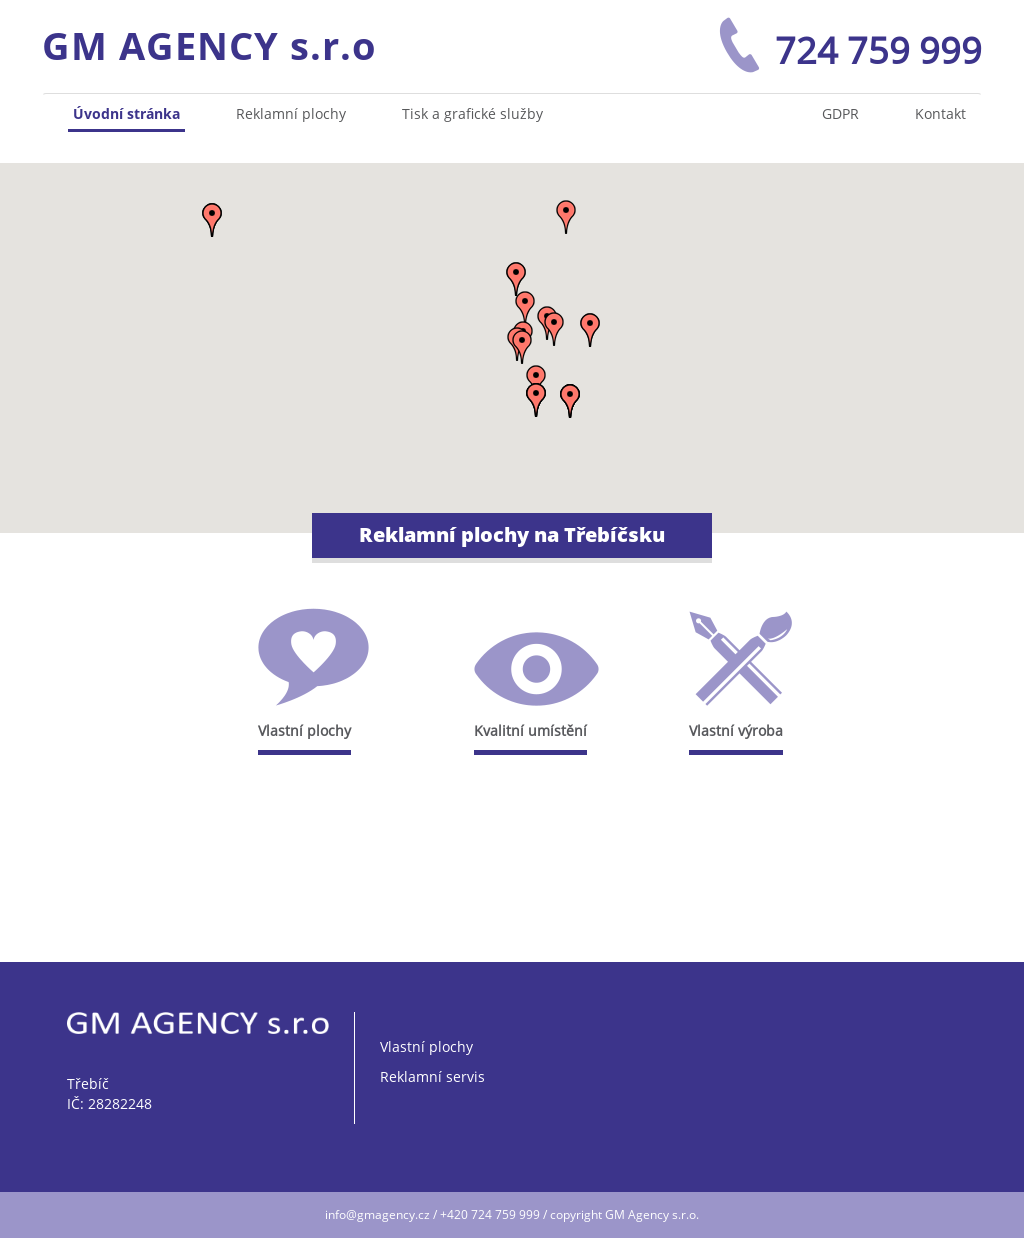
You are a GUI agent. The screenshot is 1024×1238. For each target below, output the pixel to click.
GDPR (840, 113)
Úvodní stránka (126, 113)
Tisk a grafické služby (472, 113)
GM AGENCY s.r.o (209, 45)
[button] (536, 400)
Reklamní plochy (291, 113)
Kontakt (940, 113)
